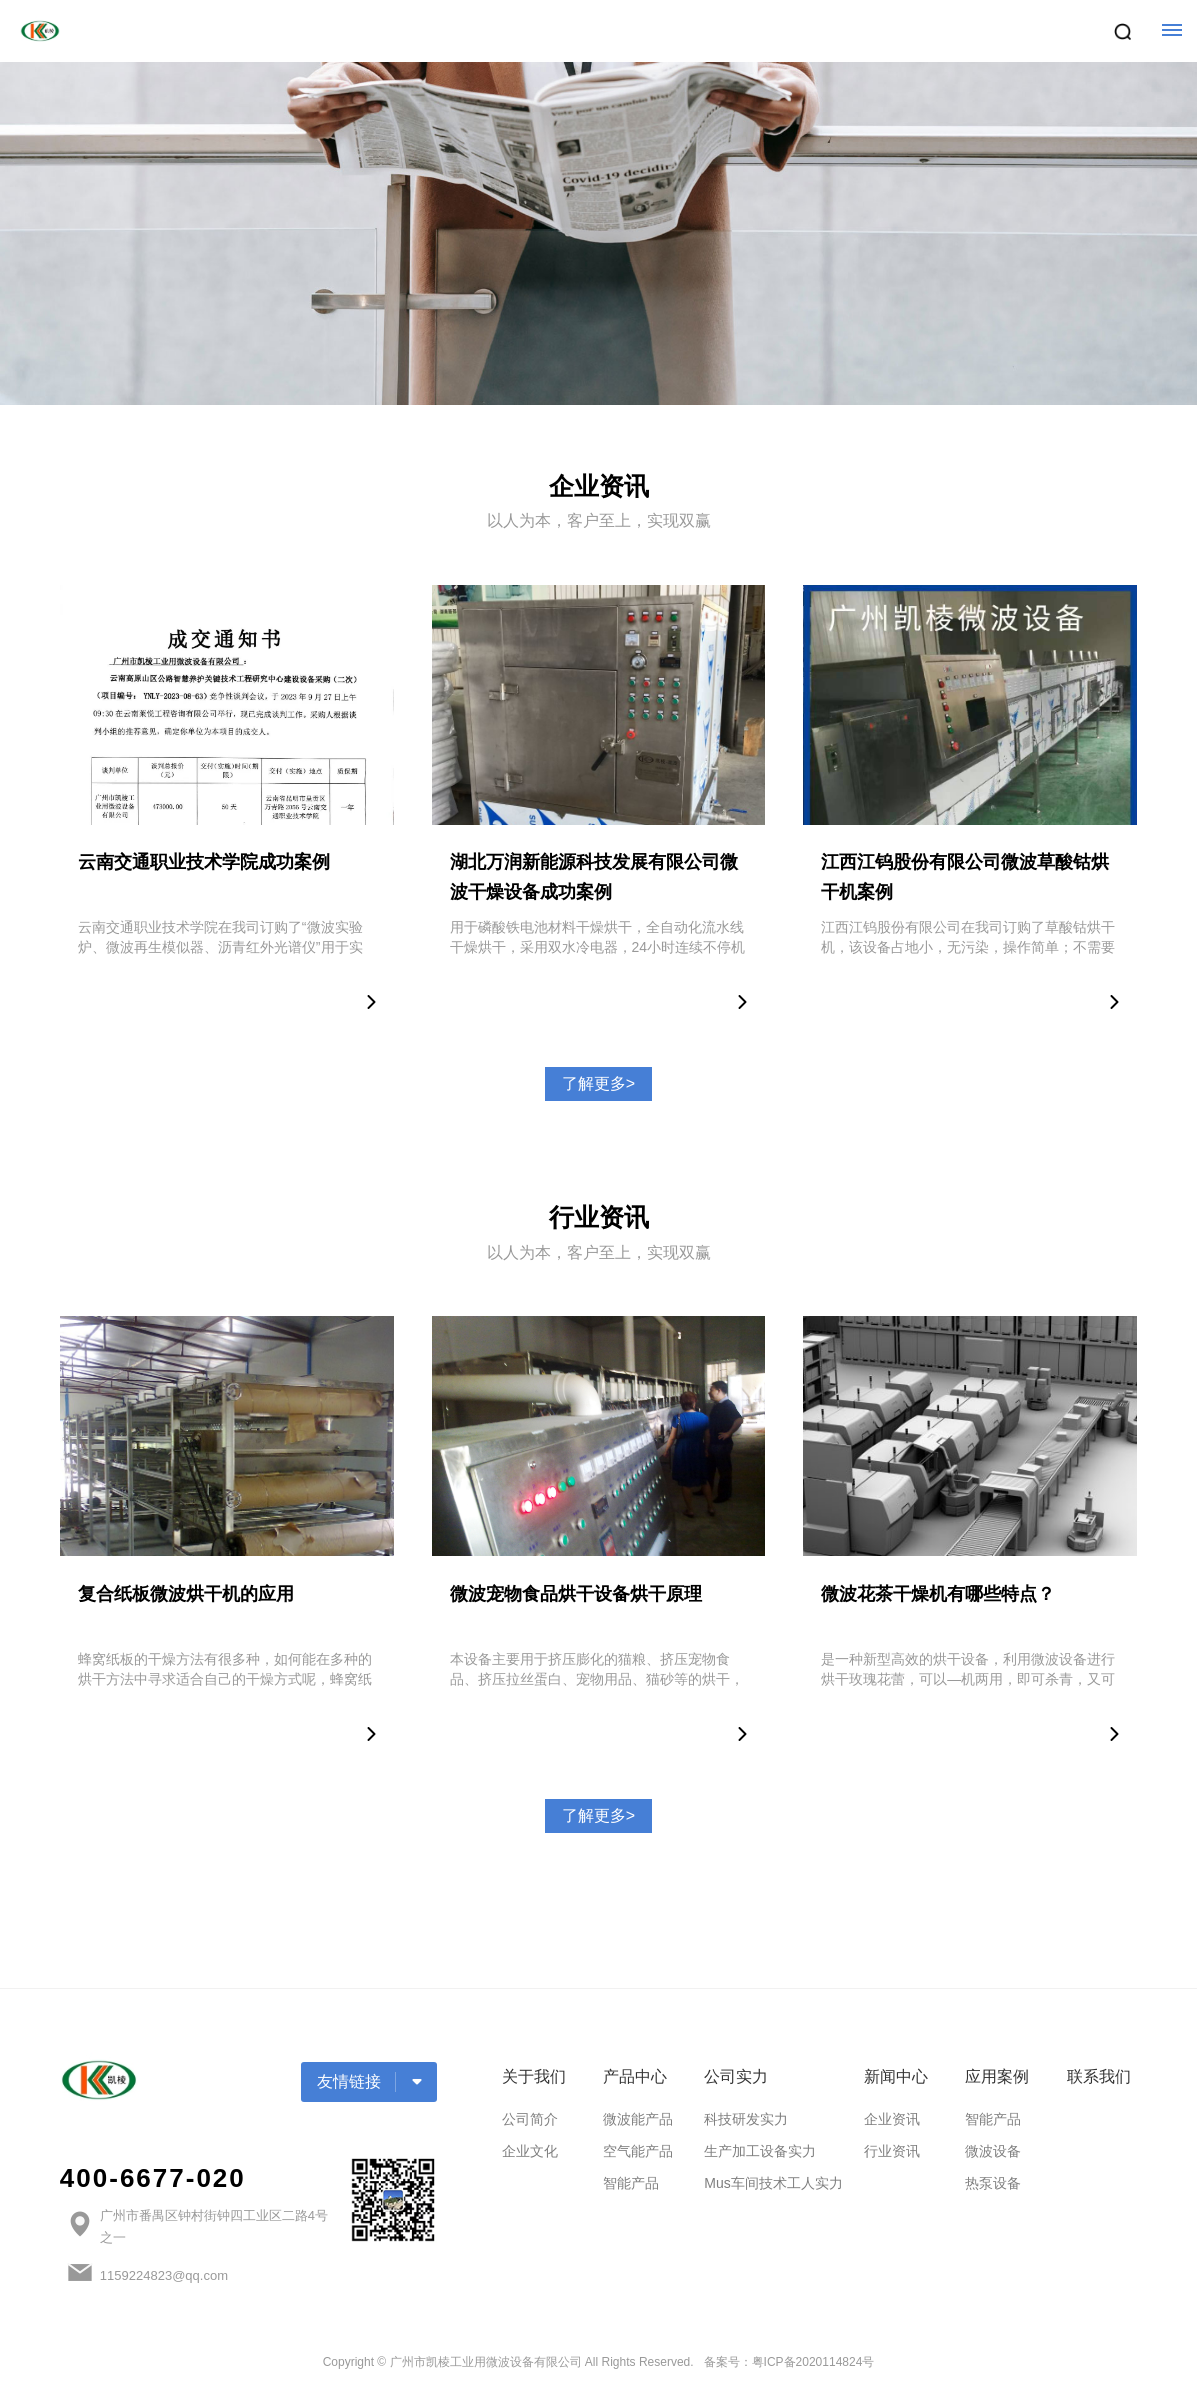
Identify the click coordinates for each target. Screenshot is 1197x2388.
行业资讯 (892, 2151)
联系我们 (1099, 2076)
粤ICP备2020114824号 (813, 2362)
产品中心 (635, 2076)
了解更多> (598, 1083)
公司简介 (530, 2119)
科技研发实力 (746, 2119)
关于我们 (534, 2076)
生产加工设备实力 (760, 2151)
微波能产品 (638, 2119)
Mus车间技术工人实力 (773, 2183)
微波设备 (993, 2151)
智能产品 (631, 2183)
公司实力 (736, 2076)
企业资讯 (892, 2119)
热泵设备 (993, 2183)
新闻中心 (896, 2076)
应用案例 (997, 2076)
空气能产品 (638, 2151)
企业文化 (530, 2151)
